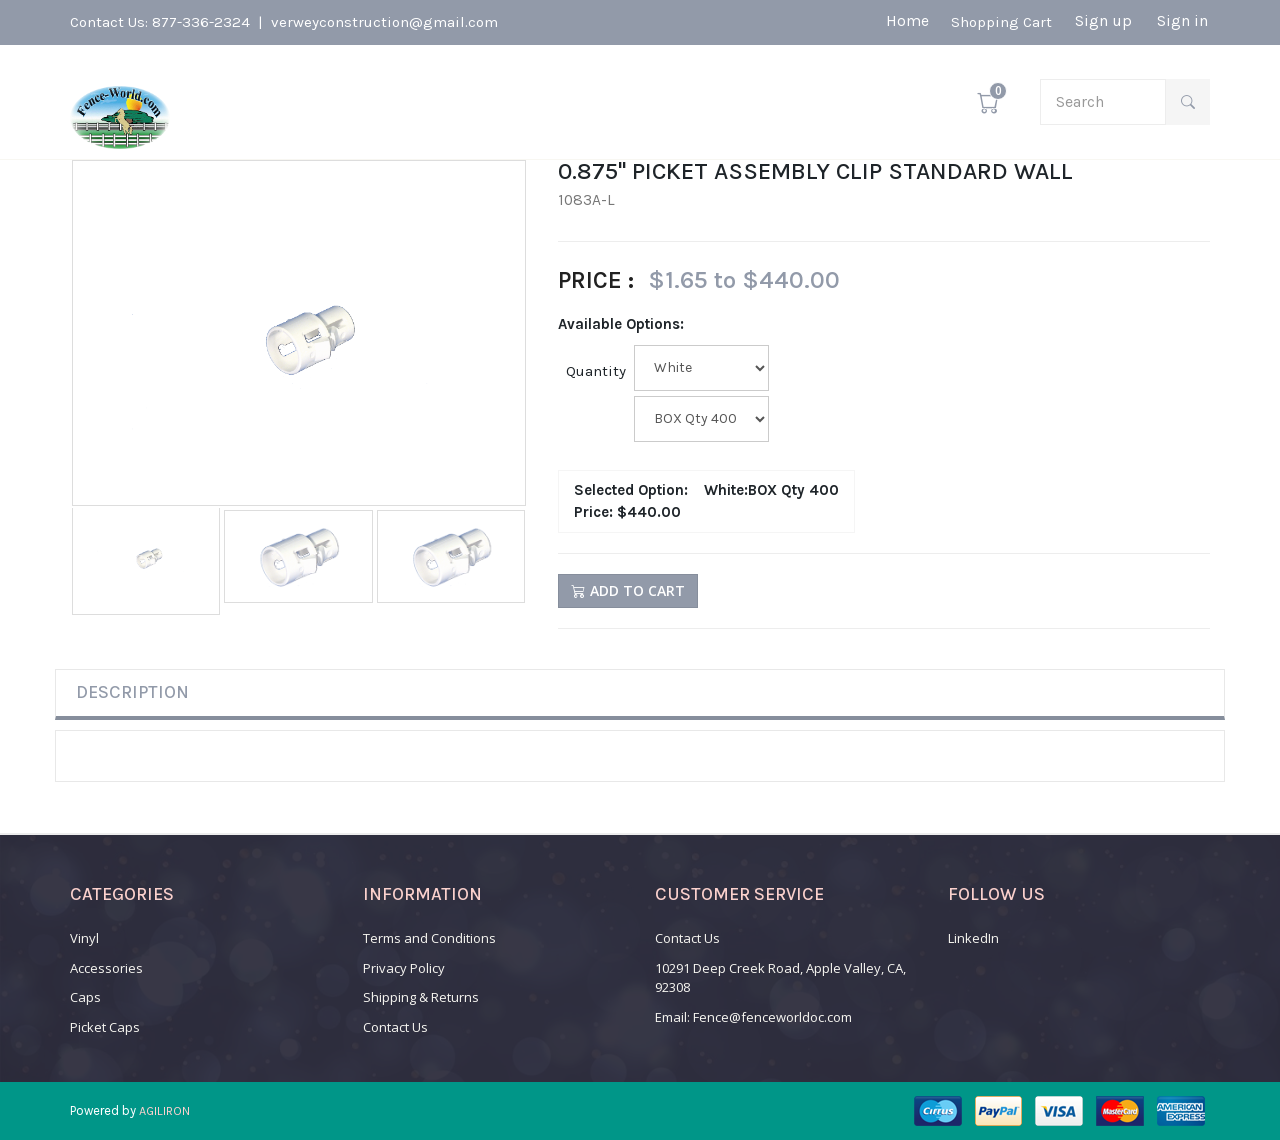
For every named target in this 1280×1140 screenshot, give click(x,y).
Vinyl (84, 938)
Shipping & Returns (421, 997)
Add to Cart (628, 590)
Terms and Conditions (429, 938)
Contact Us (395, 1027)
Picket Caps (105, 1027)
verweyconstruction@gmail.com (384, 22)
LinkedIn (973, 938)
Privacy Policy (404, 968)
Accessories (106, 968)
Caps (85, 997)
